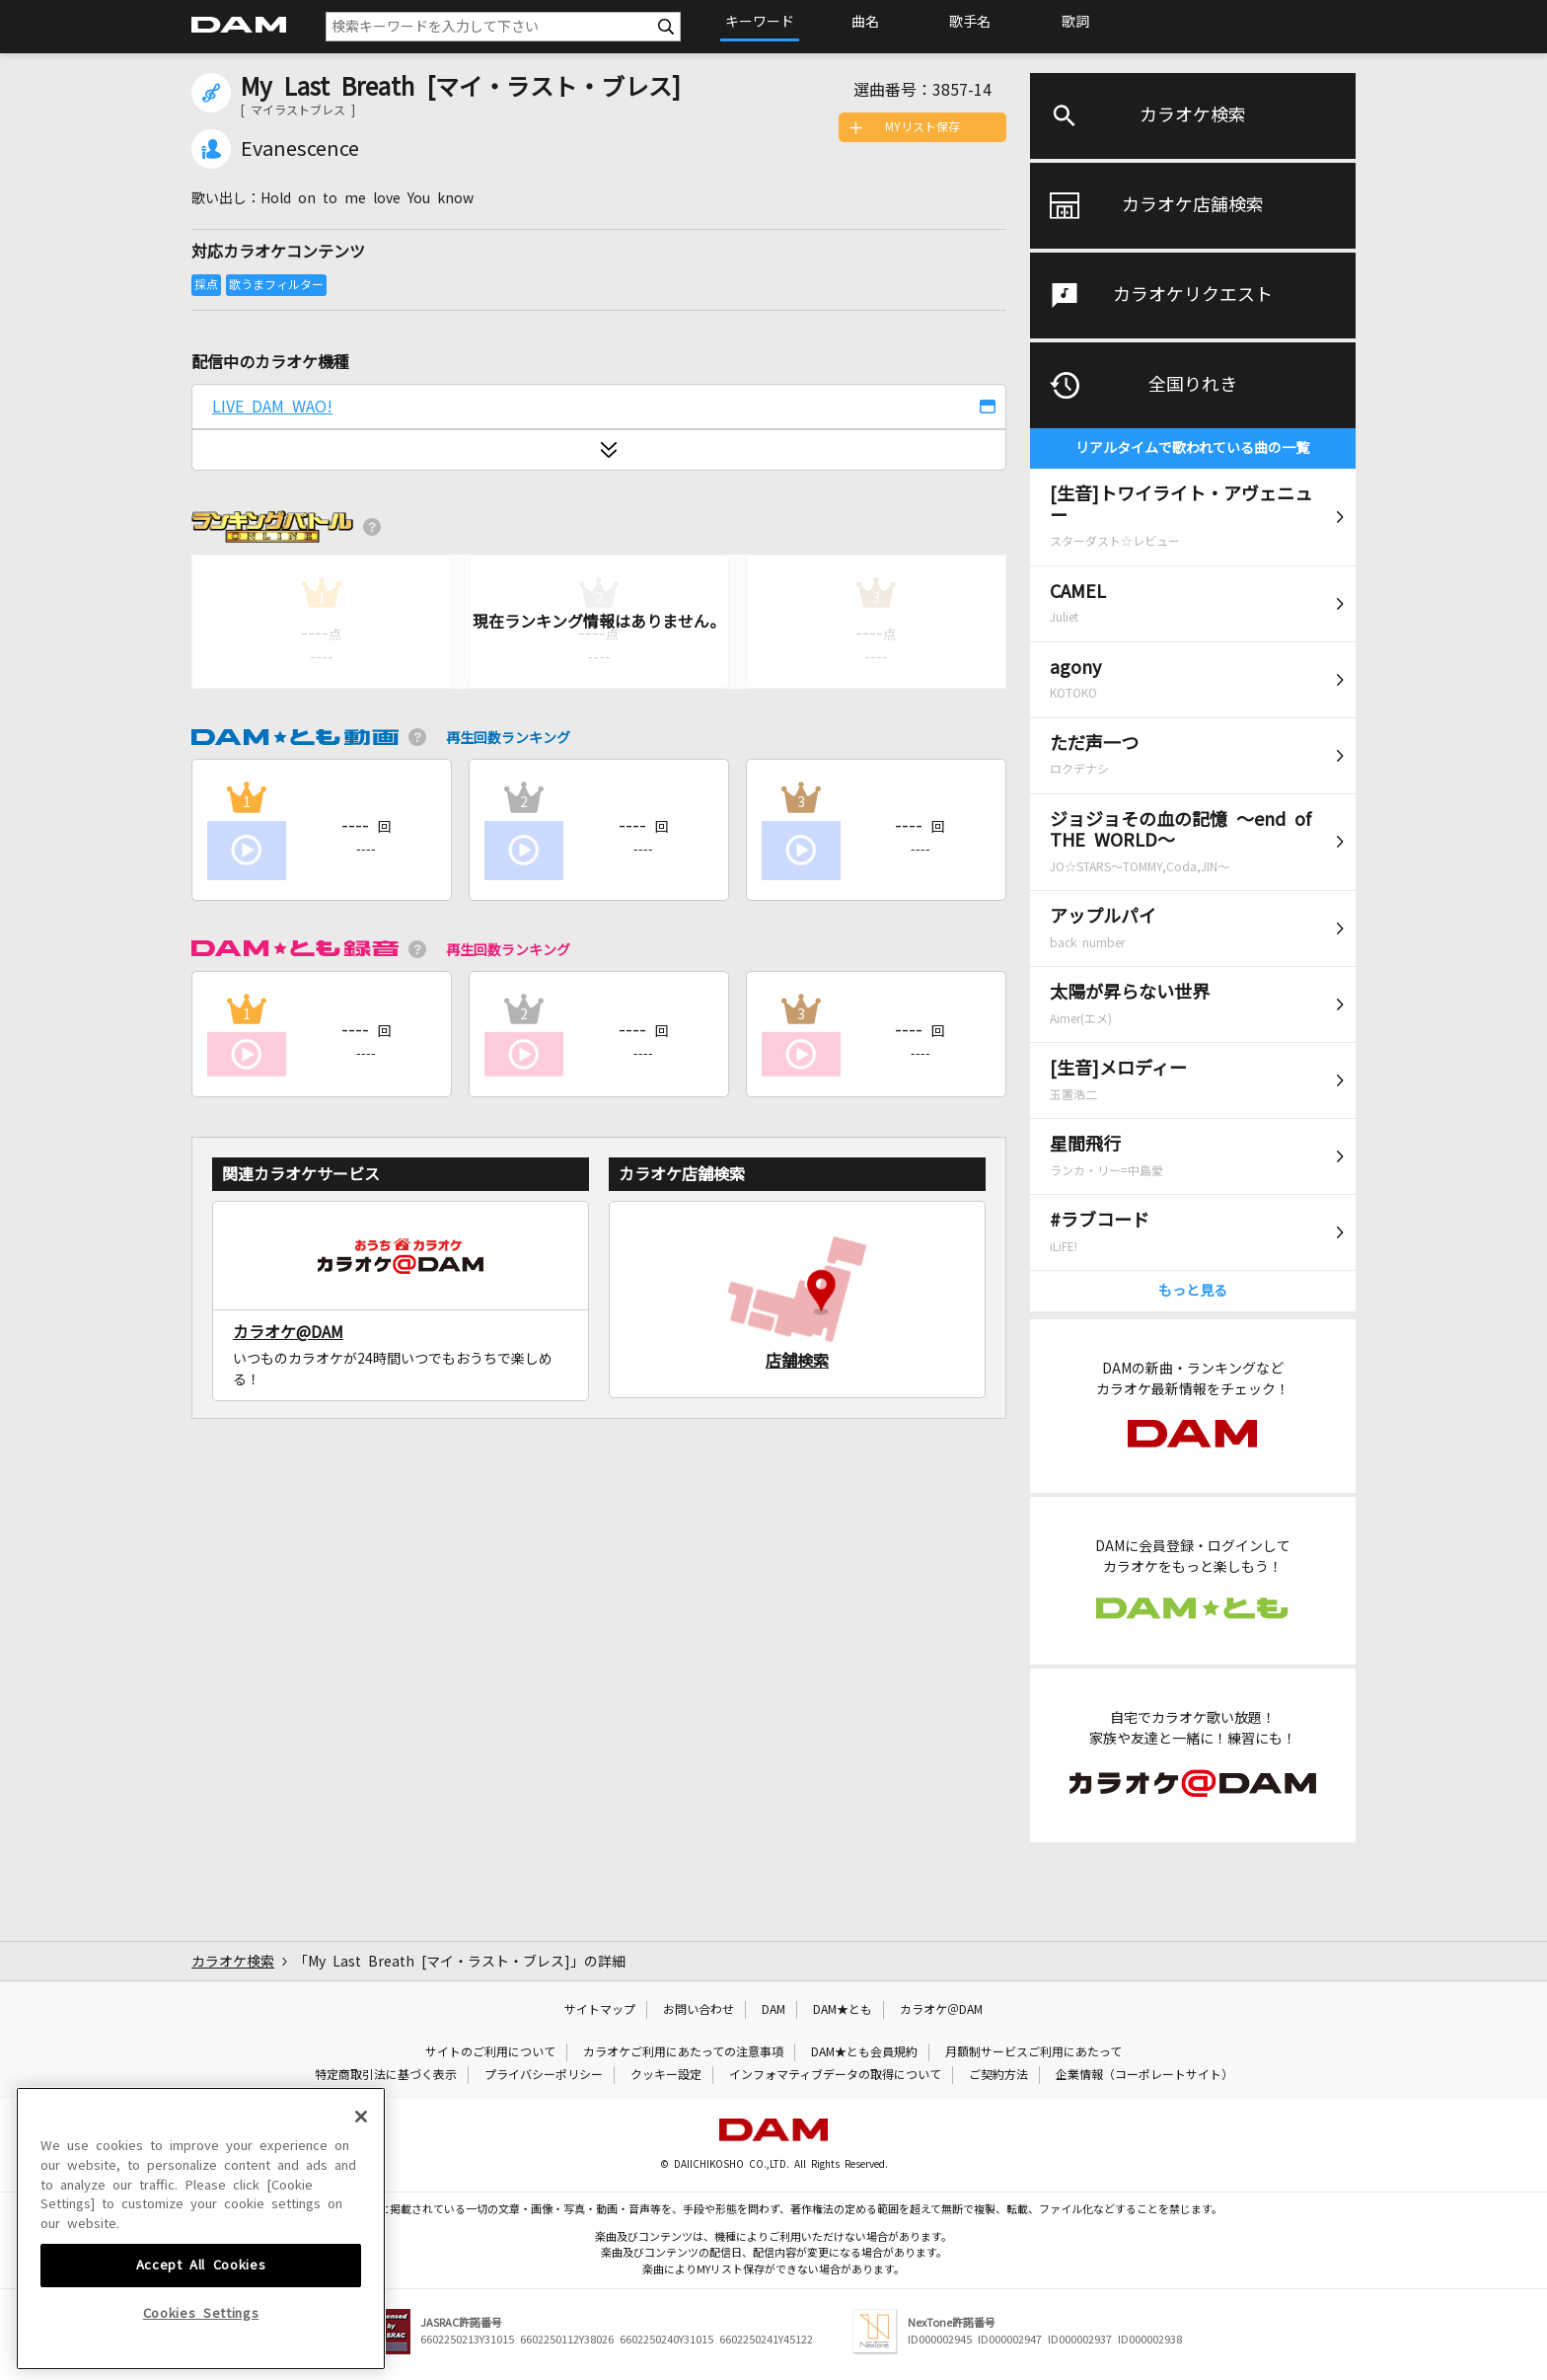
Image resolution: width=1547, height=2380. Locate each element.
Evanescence (300, 149)
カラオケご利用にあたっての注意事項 (683, 2052)
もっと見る (1192, 1291)
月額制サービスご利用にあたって (1033, 2052)
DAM (773, 2010)
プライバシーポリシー (543, 2075)
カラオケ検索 (1193, 115)
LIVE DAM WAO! (272, 406)
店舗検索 (797, 1361)
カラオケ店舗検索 (1193, 205)
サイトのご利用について (490, 2052)
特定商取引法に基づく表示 (386, 2075)
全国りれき (1192, 385)
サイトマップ (599, 2010)
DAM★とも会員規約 (864, 2052)
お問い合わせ (698, 2010)
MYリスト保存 (922, 127)
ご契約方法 (998, 2075)
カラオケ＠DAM (941, 2010)
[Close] (361, 2247)
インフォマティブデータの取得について (835, 2075)
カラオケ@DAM (288, 1332)
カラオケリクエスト (1193, 295)
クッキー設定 (665, 2075)
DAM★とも (842, 2010)
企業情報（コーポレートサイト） (1144, 2075)
